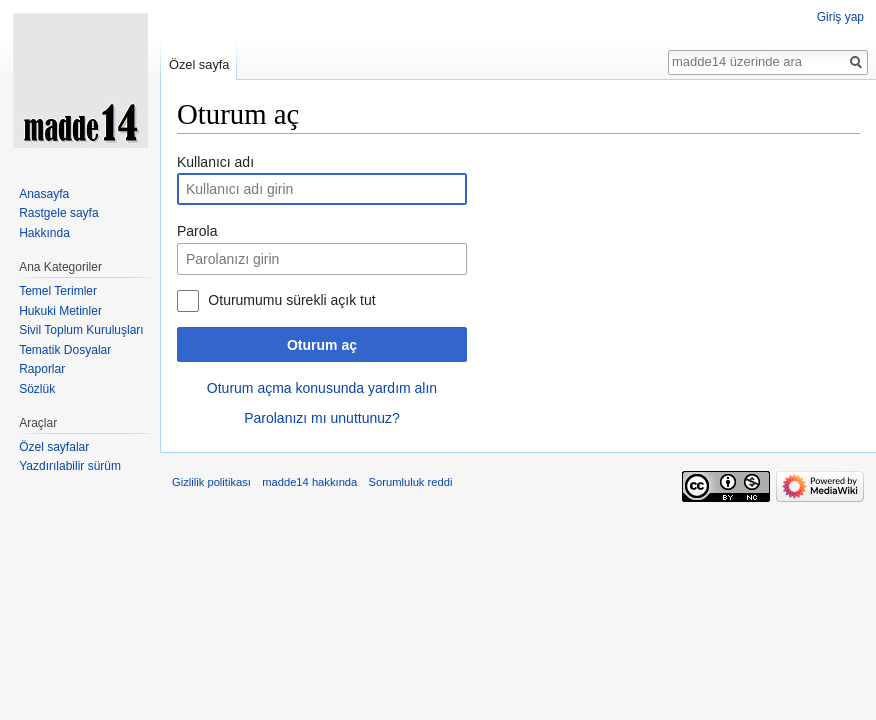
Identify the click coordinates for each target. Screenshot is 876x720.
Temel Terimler (58, 291)
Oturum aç (322, 345)
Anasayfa (44, 194)
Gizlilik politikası (211, 482)
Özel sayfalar (54, 447)
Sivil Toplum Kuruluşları (81, 330)
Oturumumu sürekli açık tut (291, 300)
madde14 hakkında (309, 482)
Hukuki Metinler (60, 311)
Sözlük (37, 389)
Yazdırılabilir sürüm (70, 466)
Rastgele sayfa (58, 213)
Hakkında (44, 233)
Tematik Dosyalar (65, 350)
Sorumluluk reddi (411, 482)
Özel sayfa (199, 64)
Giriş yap (840, 17)
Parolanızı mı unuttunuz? (322, 418)
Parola (197, 231)
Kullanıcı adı (215, 162)
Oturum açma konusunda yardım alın (322, 388)
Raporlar (42, 369)
